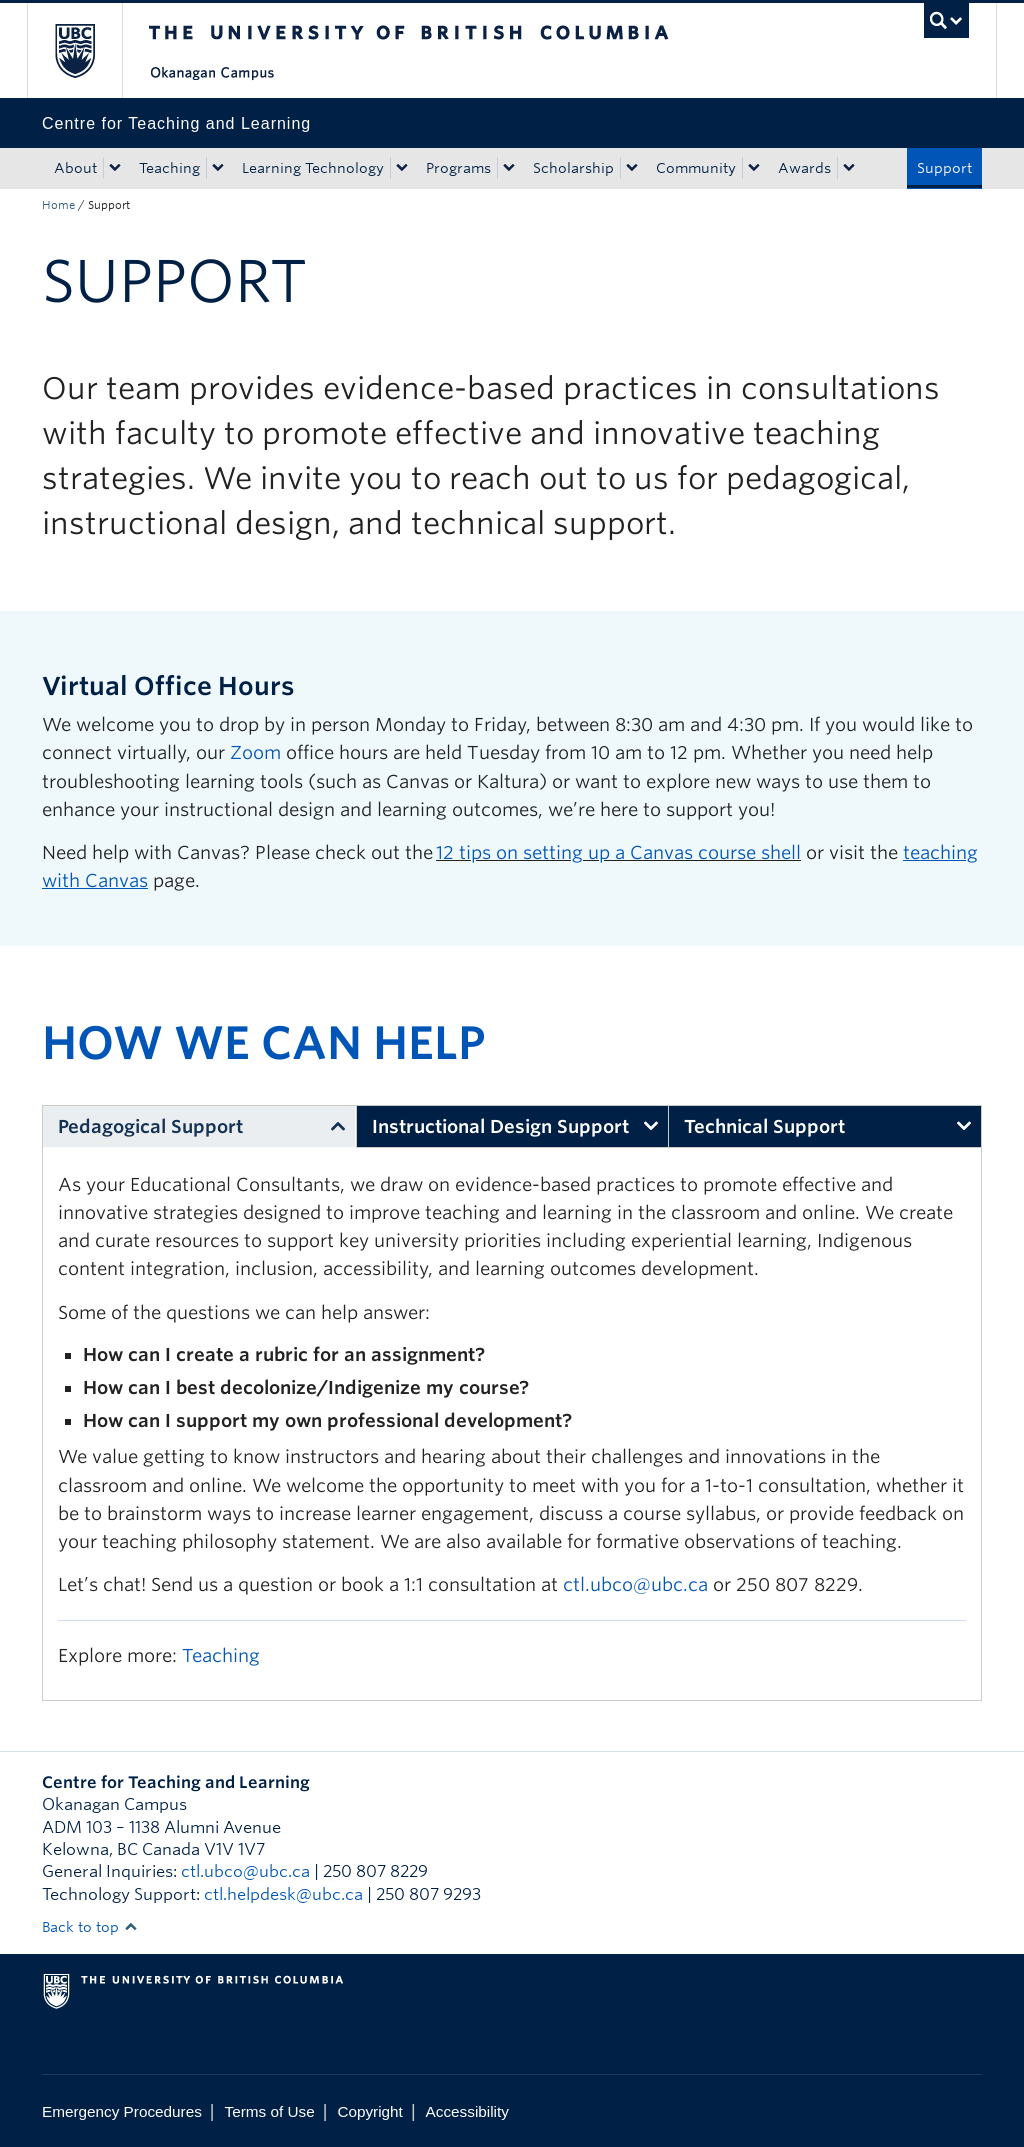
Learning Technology (313, 168)
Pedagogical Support (150, 1126)
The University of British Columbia (89, 50)
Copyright (369, 2111)
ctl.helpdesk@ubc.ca (283, 1894)
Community (696, 168)
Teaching (169, 168)
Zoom (255, 752)
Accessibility (467, 2111)
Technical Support (764, 1126)
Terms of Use (270, 2111)
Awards (804, 168)
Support (944, 168)
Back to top (90, 1927)
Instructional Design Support (500, 1126)
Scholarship (573, 168)
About (75, 168)
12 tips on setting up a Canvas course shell (618, 852)
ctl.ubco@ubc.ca (635, 1584)
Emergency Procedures (122, 2111)
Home (58, 205)
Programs (458, 168)
